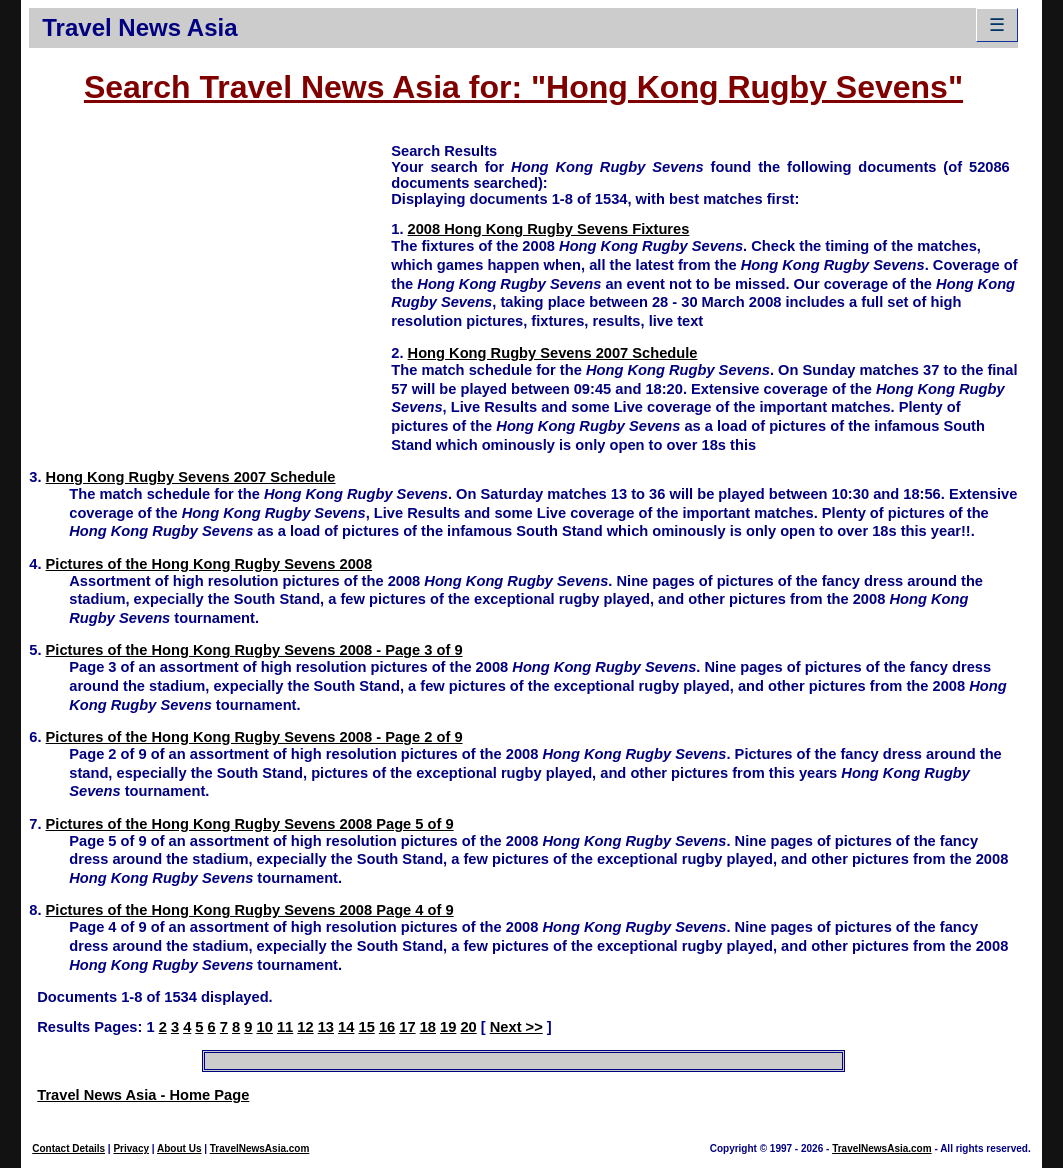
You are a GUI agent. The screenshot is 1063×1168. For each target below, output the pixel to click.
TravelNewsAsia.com (260, 1148)
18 (428, 1027)
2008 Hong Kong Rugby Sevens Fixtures (549, 229)
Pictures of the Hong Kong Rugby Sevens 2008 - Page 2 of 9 (254, 737)
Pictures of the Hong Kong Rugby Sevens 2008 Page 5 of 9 (250, 824)
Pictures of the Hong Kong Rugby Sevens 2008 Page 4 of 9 (250, 910)
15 (366, 1027)
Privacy (131, 1148)
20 (468, 1027)
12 (305, 1027)
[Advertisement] (210, 281)
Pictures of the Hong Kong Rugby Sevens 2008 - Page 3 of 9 (254, 650)
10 (265, 1027)
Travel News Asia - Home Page (143, 1095)
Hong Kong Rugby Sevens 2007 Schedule (553, 353)
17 (407, 1027)
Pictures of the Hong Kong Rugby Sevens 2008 (209, 564)
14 (346, 1027)
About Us (179, 1148)
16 (387, 1027)
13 (326, 1027)
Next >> (516, 1027)
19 (448, 1027)
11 (285, 1027)
